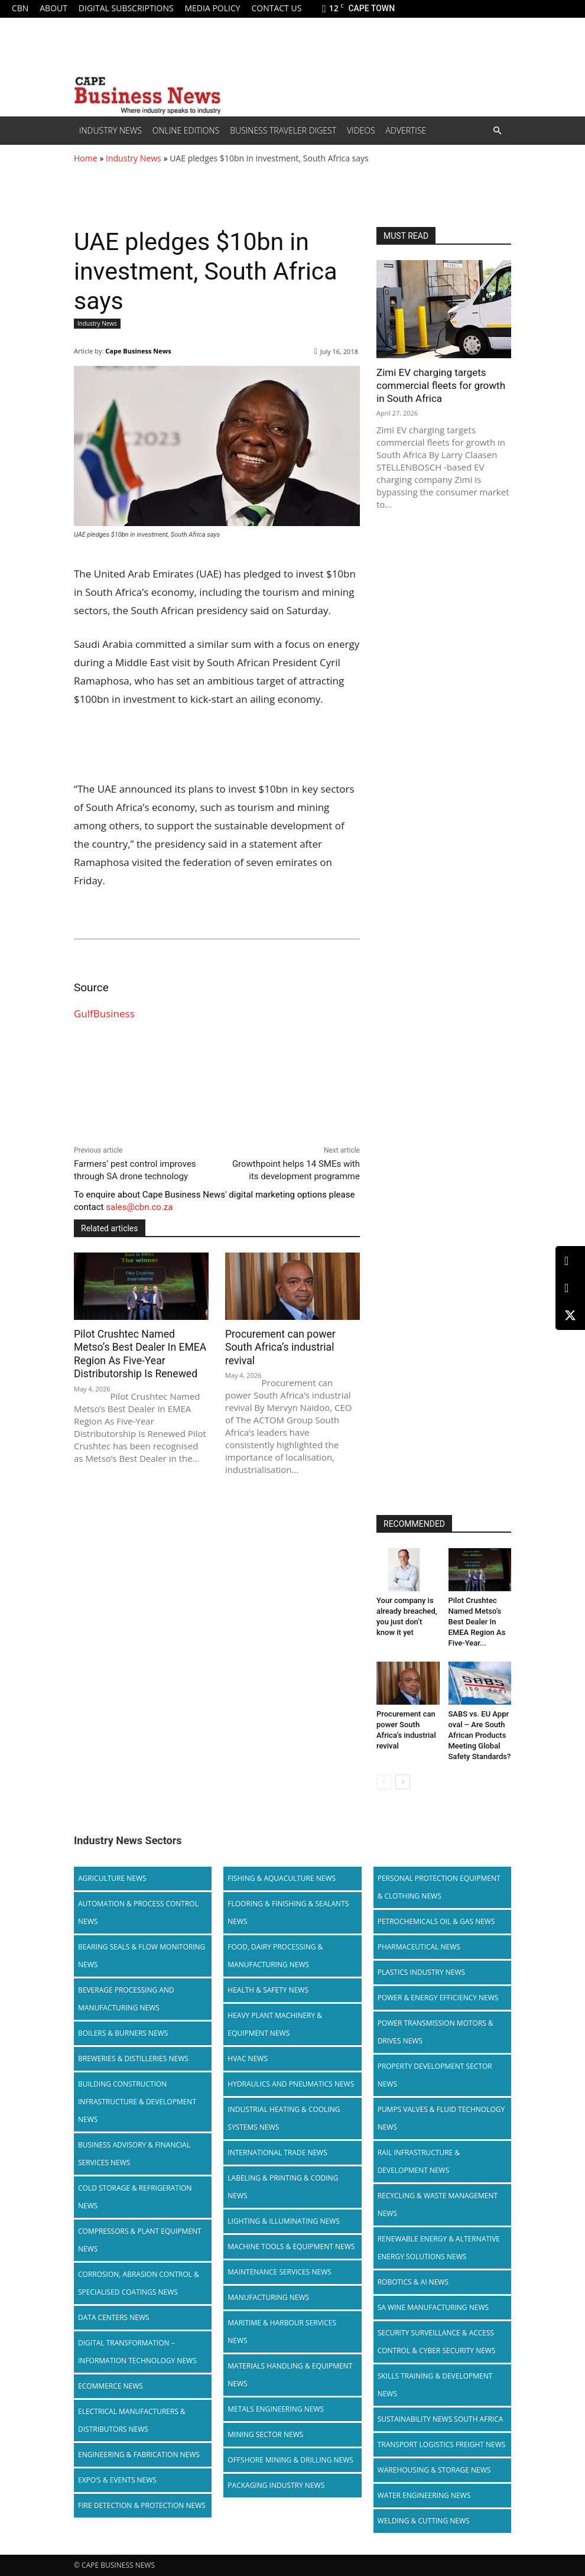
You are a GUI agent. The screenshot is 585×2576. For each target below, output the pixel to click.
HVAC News (248, 2058)
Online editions (185, 130)
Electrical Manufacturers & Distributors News (132, 2420)
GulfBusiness (104, 1013)
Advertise (406, 130)
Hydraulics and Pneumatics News (291, 2084)
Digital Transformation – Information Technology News (137, 2352)
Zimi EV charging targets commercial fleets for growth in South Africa (440, 385)
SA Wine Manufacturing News (433, 2307)
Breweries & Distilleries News (133, 2058)
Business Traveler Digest (283, 130)
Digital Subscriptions (126, 8)
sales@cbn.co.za (139, 1207)
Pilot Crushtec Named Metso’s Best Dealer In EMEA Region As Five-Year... (477, 1621)
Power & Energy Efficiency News (438, 1998)
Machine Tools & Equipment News (291, 2246)
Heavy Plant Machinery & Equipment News (275, 2024)
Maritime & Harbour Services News (282, 2331)
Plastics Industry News (422, 1972)
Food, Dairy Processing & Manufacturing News (275, 1956)
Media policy (212, 8)
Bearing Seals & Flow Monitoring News (141, 1956)
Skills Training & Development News (435, 2385)
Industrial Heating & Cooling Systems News (284, 2118)
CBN (20, 8)
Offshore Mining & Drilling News (290, 2460)
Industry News (110, 130)
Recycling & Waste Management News (438, 2204)
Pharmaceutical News (419, 1947)
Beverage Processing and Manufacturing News (126, 1999)
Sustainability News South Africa (440, 2419)
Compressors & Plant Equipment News (140, 2240)
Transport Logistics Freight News (442, 2444)
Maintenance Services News (280, 2272)
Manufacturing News (268, 2297)
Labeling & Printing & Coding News (283, 2187)
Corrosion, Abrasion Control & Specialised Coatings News (138, 2283)
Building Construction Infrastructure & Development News (137, 2101)
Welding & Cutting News (424, 2521)
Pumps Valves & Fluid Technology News (441, 2118)
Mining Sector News (265, 2434)
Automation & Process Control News (138, 1912)
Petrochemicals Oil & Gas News (436, 1921)
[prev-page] (383, 1781)
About (53, 8)
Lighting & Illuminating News (283, 2221)
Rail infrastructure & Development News (419, 2161)
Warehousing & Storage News (434, 2470)
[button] (497, 131)
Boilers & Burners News (123, 2033)
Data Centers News (114, 2317)
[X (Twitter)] (570, 1315)
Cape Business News (138, 350)
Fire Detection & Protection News (142, 2505)
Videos (361, 130)
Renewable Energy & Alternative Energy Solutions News (439, 2248)
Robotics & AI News (413, 2282)
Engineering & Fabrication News (139, 2455)
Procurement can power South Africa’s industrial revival (278, 1347)
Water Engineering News (424, 2495)
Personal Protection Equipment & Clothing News (439, 1887)
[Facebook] (570, 1288)
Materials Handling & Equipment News (290, 2375)
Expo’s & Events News (117, 2480)
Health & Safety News (268, 1990)
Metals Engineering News (276, 2409)
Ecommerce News (110, 2386)
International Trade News (277, 2152)
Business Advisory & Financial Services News (134, 2154)
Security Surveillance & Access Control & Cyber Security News (437, 2342)
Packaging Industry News (276, 2485)
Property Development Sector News (435, 2075)
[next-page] (402, 1781)
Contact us (276, 8)
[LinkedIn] (570, 1261)
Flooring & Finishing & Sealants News (288, 1912)
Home (86, 158)
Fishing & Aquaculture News (282, 1878)
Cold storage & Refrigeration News (135, 2197)
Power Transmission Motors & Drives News (435, 2032)
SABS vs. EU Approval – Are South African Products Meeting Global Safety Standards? (479, 1735)
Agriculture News (112, 1878)
